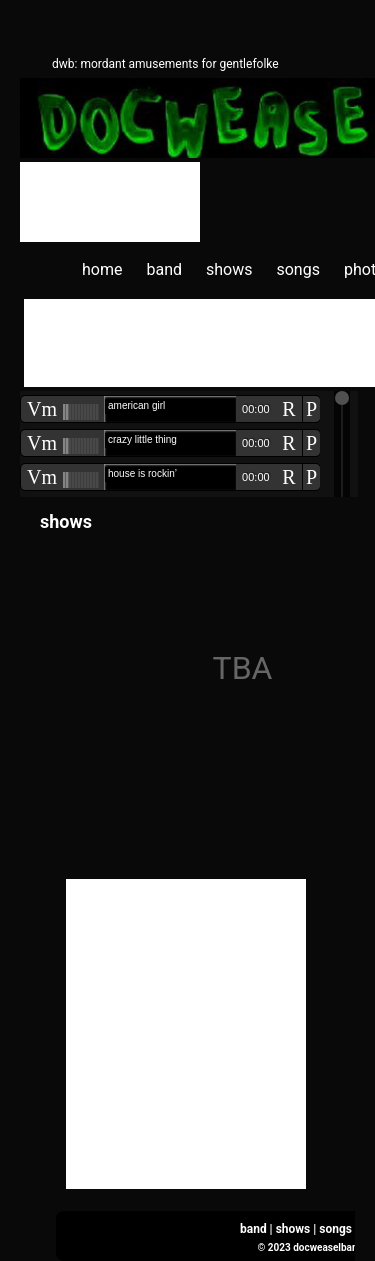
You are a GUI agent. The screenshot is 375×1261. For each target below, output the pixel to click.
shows (229, 269)
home (102, 269)
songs (297, 269)
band (164, 269)
